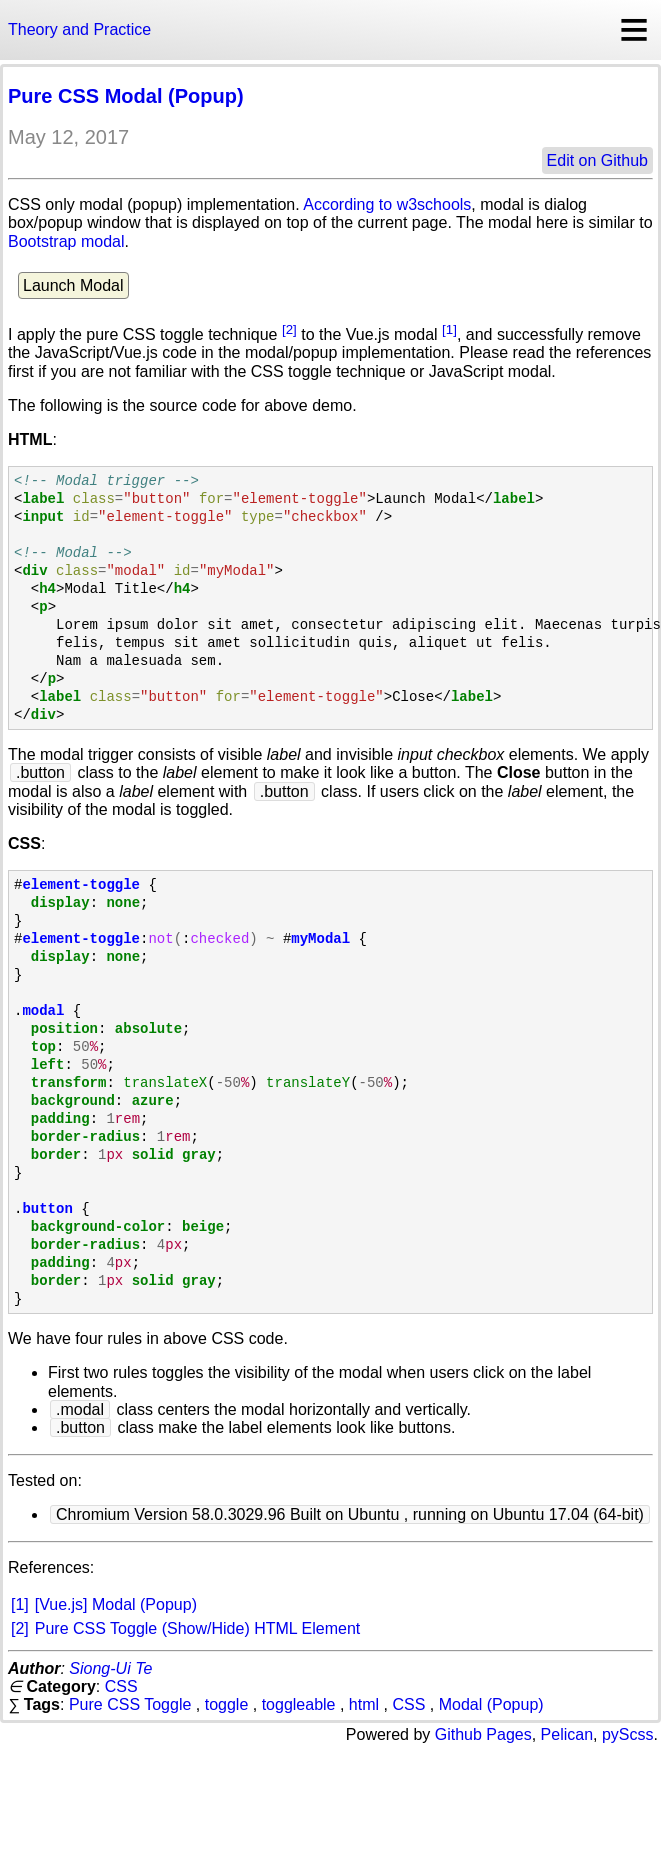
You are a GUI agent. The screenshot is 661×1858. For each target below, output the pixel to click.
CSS (121, 1686)
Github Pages (483, 1734)
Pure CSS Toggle (130, 1704)
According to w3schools (387, 204)
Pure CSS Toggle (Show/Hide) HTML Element (197, 1628)
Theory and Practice (79, 29)
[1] (449, 329)
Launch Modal (73, 285)
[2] (289, 329)
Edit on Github (597, 160)
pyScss (628, 1734)
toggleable (299, 1704)
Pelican (567, 1734)
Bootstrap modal (66, 241)
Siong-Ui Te (110, 1668)
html (364, 1704)
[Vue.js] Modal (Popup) (116, 1604)
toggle (227, 1704)
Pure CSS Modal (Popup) (126, 96)
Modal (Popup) (491, 1704)
